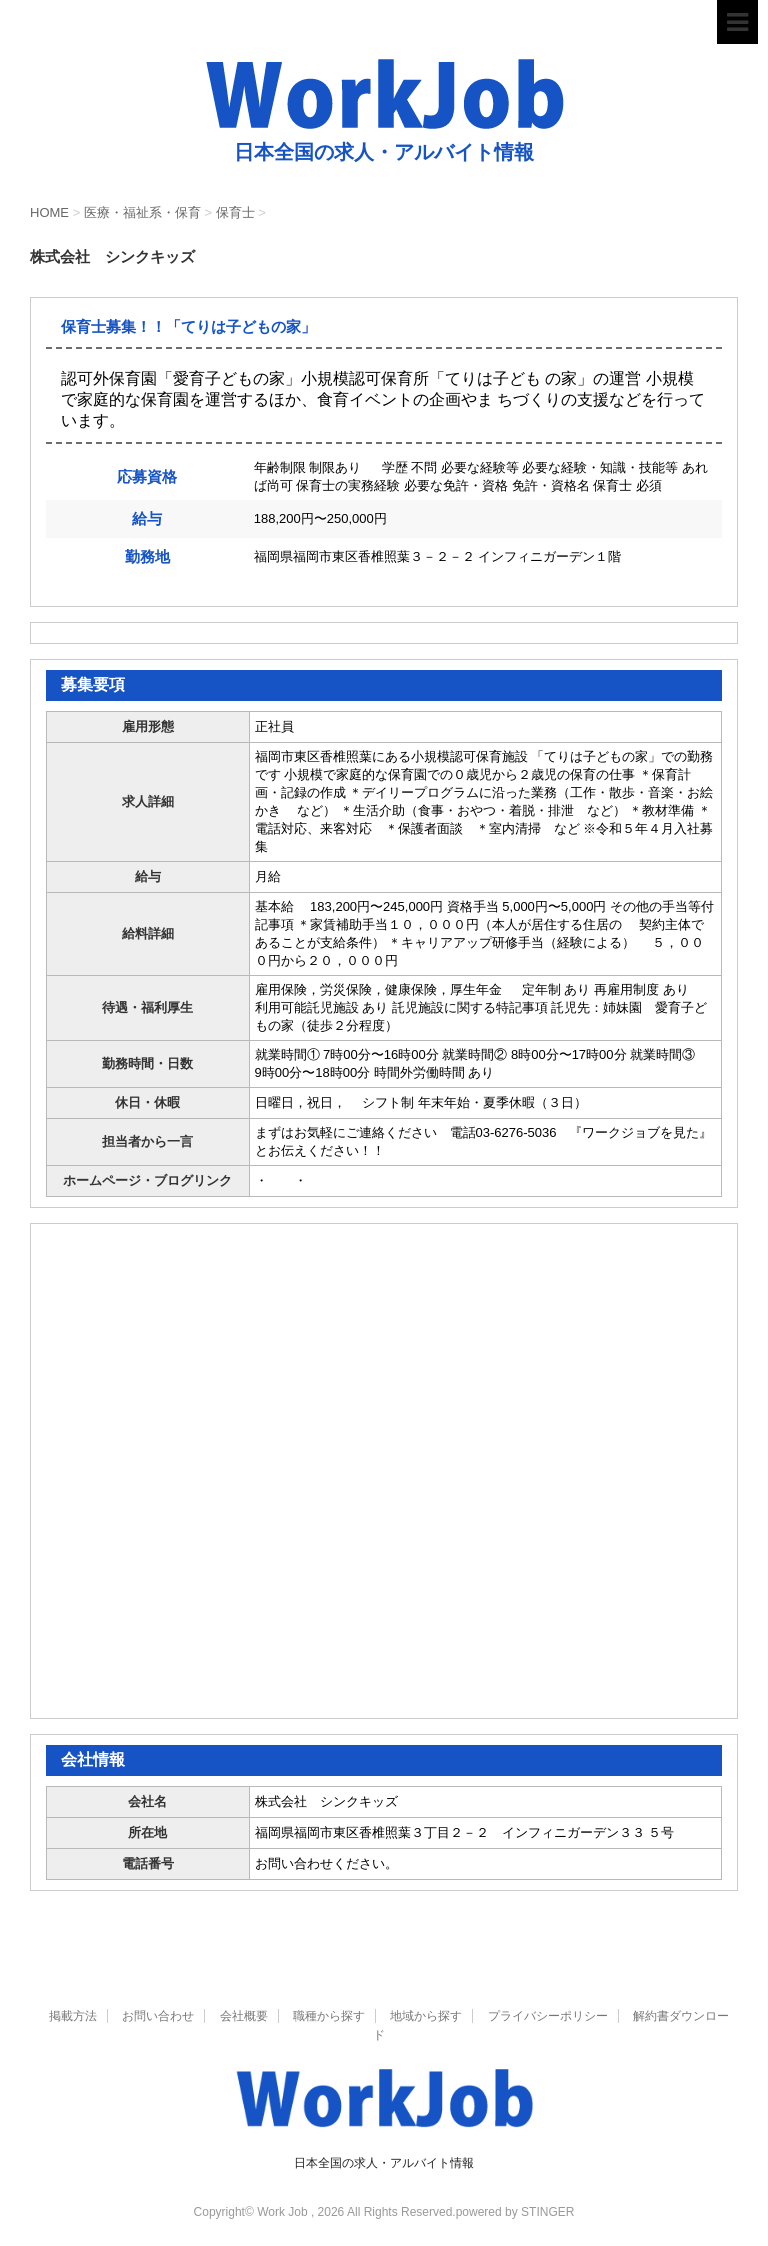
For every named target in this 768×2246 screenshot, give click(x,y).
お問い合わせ (158, 2016)
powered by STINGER (515, 2212)
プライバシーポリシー (548, 2016)
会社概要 (244, 2016)
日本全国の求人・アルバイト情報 (384, 2163)
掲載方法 (73, 2016)
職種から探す (329, 2016)
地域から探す (426, 2016)
